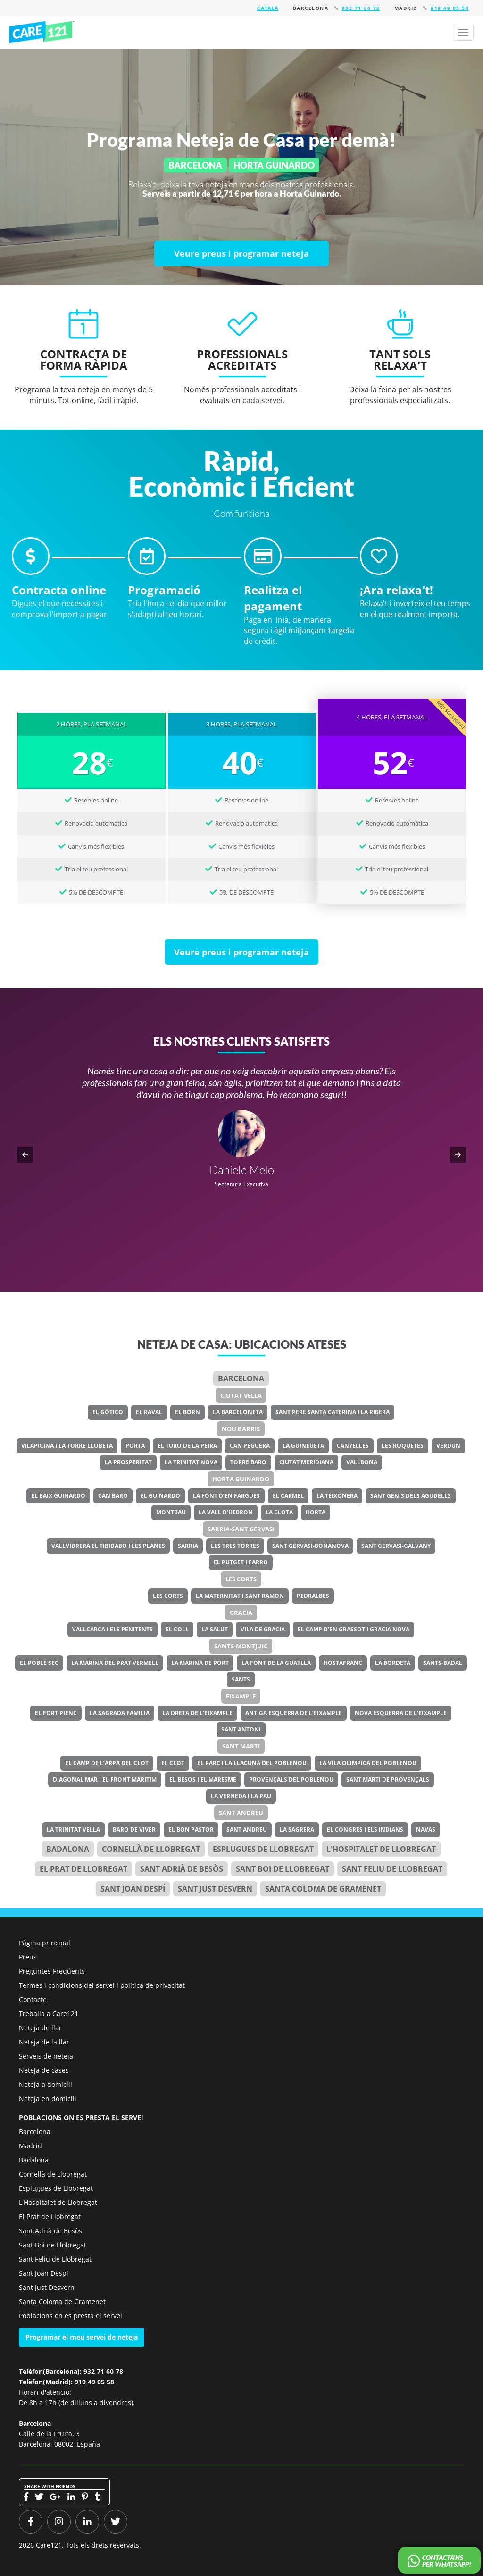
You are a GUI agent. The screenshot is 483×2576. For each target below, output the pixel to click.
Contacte (33, 1999)
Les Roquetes (403, 1446)
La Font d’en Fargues (226, 1496)
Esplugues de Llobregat (263, 1849)
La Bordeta (392, 1663)
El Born (187, 1412)
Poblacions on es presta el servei (70, 2315)
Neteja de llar (40, 2027)
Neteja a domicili (45, 2084)
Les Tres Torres (235, 1546)
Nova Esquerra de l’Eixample (401, 1713)
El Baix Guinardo (58, 1496)
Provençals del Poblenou (291, 1779)
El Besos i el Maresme (202, 1779)
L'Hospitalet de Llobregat (58, 2202)
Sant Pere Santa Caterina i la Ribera (332, 1412)
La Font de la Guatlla (276, 1663)
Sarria (188, 1546)
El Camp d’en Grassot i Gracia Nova (353, 1629)
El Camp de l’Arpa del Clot (107, 1763)
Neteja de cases (44, 2070)
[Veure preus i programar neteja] (241, 253)
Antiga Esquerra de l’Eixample (293, 1713)
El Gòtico (107, 1412)
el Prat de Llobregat (83, 1869)
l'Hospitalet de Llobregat (381, 1849)
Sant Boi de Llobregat (282, 1869)
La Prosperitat (128, 1462)
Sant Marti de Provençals (387, 1779)
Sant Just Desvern (215, 1888)
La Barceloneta (238, 1412)
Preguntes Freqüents (52, 1971)
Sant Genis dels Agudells (410, 1496)
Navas (425, 1829)
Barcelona (241, 1378)
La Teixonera (337, 1496)
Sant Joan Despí (132, 1888)
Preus (28, 1956)
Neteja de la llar (44, 2041)
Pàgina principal (44, 1942)
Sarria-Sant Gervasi (241, 1529)
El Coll (177, 1629)
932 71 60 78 (361, 8)
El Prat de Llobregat (50, 2216)
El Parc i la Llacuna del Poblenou (252, 1763)
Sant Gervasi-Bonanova (310, 1546)
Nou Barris (241, 1429)
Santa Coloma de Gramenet (323, 1888)
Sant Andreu (241, 1812)
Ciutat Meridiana (306, 1462)
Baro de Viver (134, 1829)
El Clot (172, 1763)
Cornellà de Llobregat (151, 1849)
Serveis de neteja (46, 2056)
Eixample (241, 1696)
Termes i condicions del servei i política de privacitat (102, 1985)
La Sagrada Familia (120, 1713)
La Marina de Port (200, 1663)
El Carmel (288, 1496)
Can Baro (113, 1496)
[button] (25, 1155)
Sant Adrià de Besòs (181, 1869)
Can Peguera (250, 1446)
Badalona (67, 1849)
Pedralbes (313, 1596)
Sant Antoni (241, 1729)
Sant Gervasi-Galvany (396, 1546)
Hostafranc (343, 1663)
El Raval (149, 1412)
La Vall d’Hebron (226, 1512)
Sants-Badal (442, 1663)
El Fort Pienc (56, 1713)
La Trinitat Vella (73, 1829)
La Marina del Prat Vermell (114, 1663)
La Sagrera (297, 1829)
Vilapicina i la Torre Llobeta (67, 1446)
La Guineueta (303, 1446)
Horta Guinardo (240, 1479)
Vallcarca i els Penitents (112, 1629)
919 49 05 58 (450, 8)
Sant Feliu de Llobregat (392, 1869)
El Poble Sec (39, 1663)
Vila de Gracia (263, 1629)
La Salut (214, 1629)
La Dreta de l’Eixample (197, 1713)
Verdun (448, 1446)
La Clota (279, 1512)
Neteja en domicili (47, 2098)
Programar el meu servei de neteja (81, 2336)
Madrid (30, 2145)
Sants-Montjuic (240, 1646)
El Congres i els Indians (365, 1829)
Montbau (171, 1512)
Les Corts (241, 1579)
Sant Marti (241, 1746)
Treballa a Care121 (48, 2013)
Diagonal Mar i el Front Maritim (105, 1779)
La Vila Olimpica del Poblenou (367, 1763)
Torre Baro (248, 1462)
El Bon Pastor (191, 1829)
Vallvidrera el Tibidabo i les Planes (108, 1546)
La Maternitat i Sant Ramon (240, 1596)
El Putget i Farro (241, 1562)
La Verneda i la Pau (241, 1796)
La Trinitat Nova (191, 1462)
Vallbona (361, 1462)
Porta (135, 1446)
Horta (315, 1512)
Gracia (241, 1612)
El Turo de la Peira (187, 1446)
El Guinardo (160, 1496)
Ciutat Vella (241, 1395)
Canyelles (353, 1446)
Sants (241, 1679)
